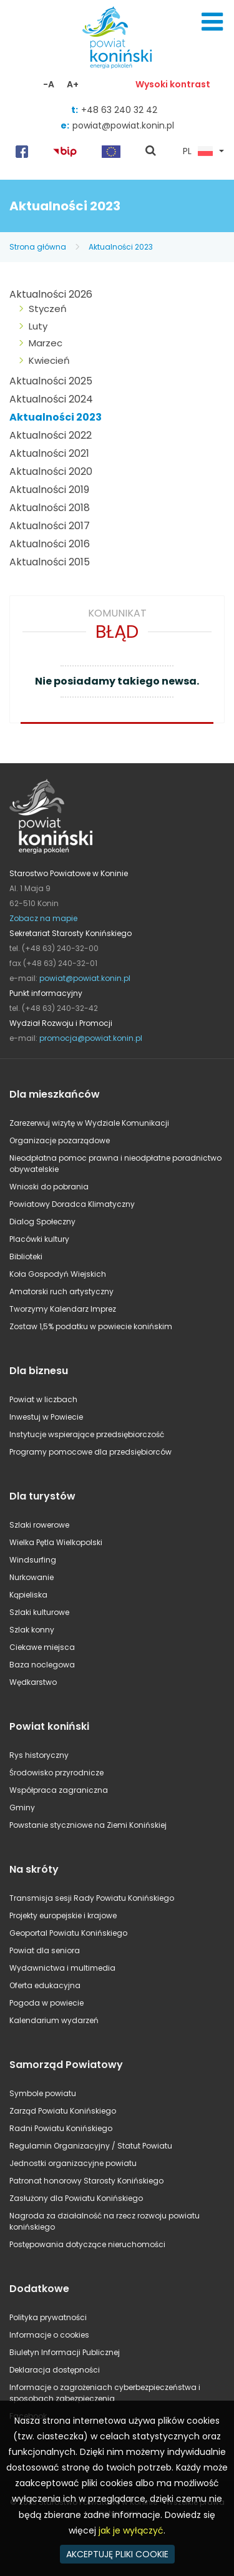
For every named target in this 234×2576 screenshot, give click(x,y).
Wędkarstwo (33, 1682)
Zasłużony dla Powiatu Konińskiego (76, 2198)
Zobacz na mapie (43, 918)
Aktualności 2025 (50, 381)
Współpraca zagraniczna (58, 1790)
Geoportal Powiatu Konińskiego (68, 1933)
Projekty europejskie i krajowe (63, 1915)
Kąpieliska (28, 1594)
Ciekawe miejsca (42, 1647)
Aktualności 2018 (49, 507)
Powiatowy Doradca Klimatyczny (72, 1204)
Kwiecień (49, 360)
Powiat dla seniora (44, 1950)
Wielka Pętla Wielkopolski (55, 1542)
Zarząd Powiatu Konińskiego (62, 2110)
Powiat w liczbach (43, 1399)
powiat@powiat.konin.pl (123, 125)
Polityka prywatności (48, 2317)
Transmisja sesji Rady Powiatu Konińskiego (91, 1898)
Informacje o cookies (49, 2335)
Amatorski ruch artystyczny (61, 1291)
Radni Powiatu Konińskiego (60, 2128)
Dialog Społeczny (42, 1221)
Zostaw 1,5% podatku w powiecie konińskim (90, 1326)
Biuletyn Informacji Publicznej (64, 2352)
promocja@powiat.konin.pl (90, 1038)
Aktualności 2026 (50, 294)
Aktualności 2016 (49, 544)
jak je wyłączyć (131, 2530)
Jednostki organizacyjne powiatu (73, 2163)
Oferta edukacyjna (44, 1985)
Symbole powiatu (42, 2093)
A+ (73, 84)
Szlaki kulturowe (39, 1612)
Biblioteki (25, 1256)
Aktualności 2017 (49, 526)
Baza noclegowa (42, 1664)
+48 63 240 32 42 (119, 110)
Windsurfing (32, 1559)
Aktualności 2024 (51, 399)
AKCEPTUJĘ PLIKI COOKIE (117, 2554)
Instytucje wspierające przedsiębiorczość (86, 1434)
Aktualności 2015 (49, 562)
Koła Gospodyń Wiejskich (57, 1274)
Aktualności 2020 (50, 471)
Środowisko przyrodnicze (56, 1772)
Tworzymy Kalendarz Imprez (62, 1309)
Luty (38, 326)
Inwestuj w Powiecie (46, 1417)
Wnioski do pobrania (49, 1186)
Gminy (22, 1807)
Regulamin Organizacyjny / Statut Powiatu (90, 2145)
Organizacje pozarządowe (59, 1140)
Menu (212, 21)
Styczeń (48, 308)
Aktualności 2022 (50, 435)
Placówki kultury (39, 1239)
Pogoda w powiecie (46, 2003)
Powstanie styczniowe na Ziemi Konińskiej (88, 1825)
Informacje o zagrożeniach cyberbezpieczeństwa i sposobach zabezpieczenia (104, 2393)
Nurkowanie (31, 1577)
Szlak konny (31, 1629)
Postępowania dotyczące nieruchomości (87, 2244)
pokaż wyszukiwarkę (151, 151)
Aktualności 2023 (121, 247)
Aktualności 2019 (49, 489)
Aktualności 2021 (49, 453)
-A (48, 84)
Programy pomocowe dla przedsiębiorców (90, 1452)
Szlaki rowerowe (39, 1525)
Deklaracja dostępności (54, 2369)
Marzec (45, 342)
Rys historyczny (39, 1755)
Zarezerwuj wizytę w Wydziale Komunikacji (89, 1123)
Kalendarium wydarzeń (54, 2020)
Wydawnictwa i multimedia (62, 1968)
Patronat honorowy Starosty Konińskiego (86, 2180)
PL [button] (198, 151)
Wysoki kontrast (172, 84)
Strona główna (37, 247)
